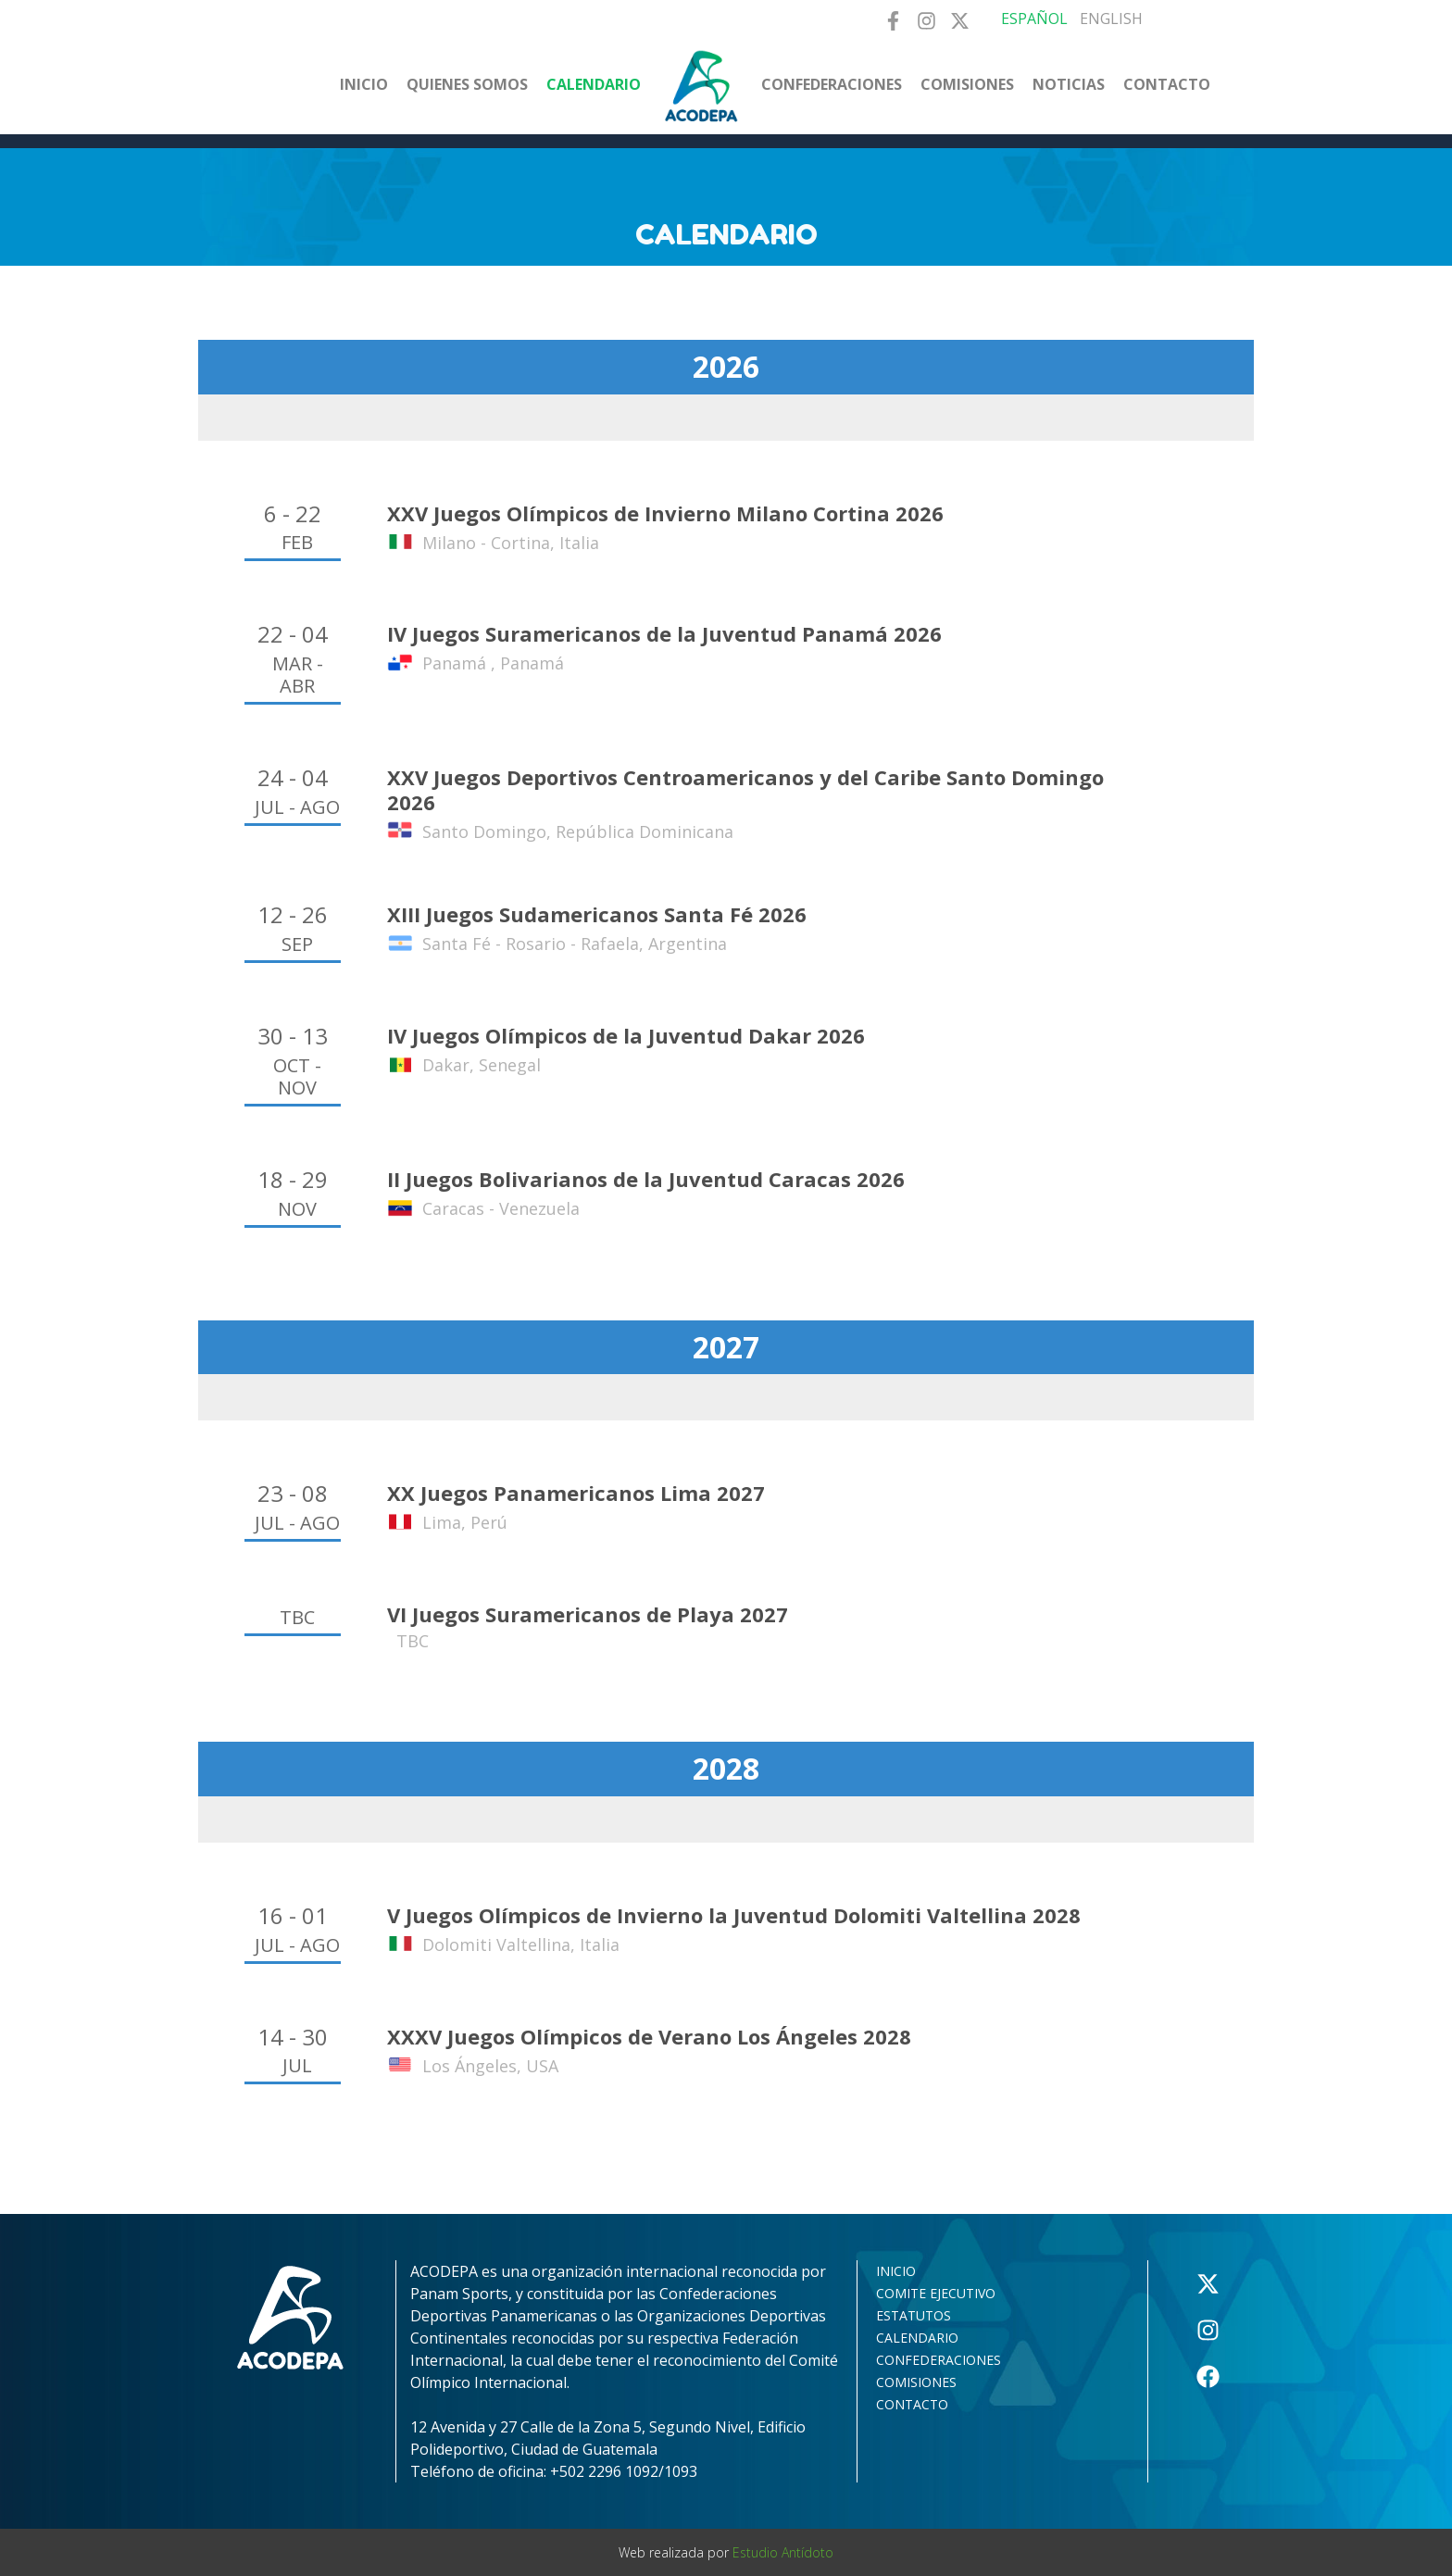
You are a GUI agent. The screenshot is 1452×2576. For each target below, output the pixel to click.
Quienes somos (467, 84)
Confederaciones (831, 84)
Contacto (1166, 84)
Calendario (593, 84)
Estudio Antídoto (782, 2552)
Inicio (364, 84)
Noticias (1069, 84)
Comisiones (967, 84)
